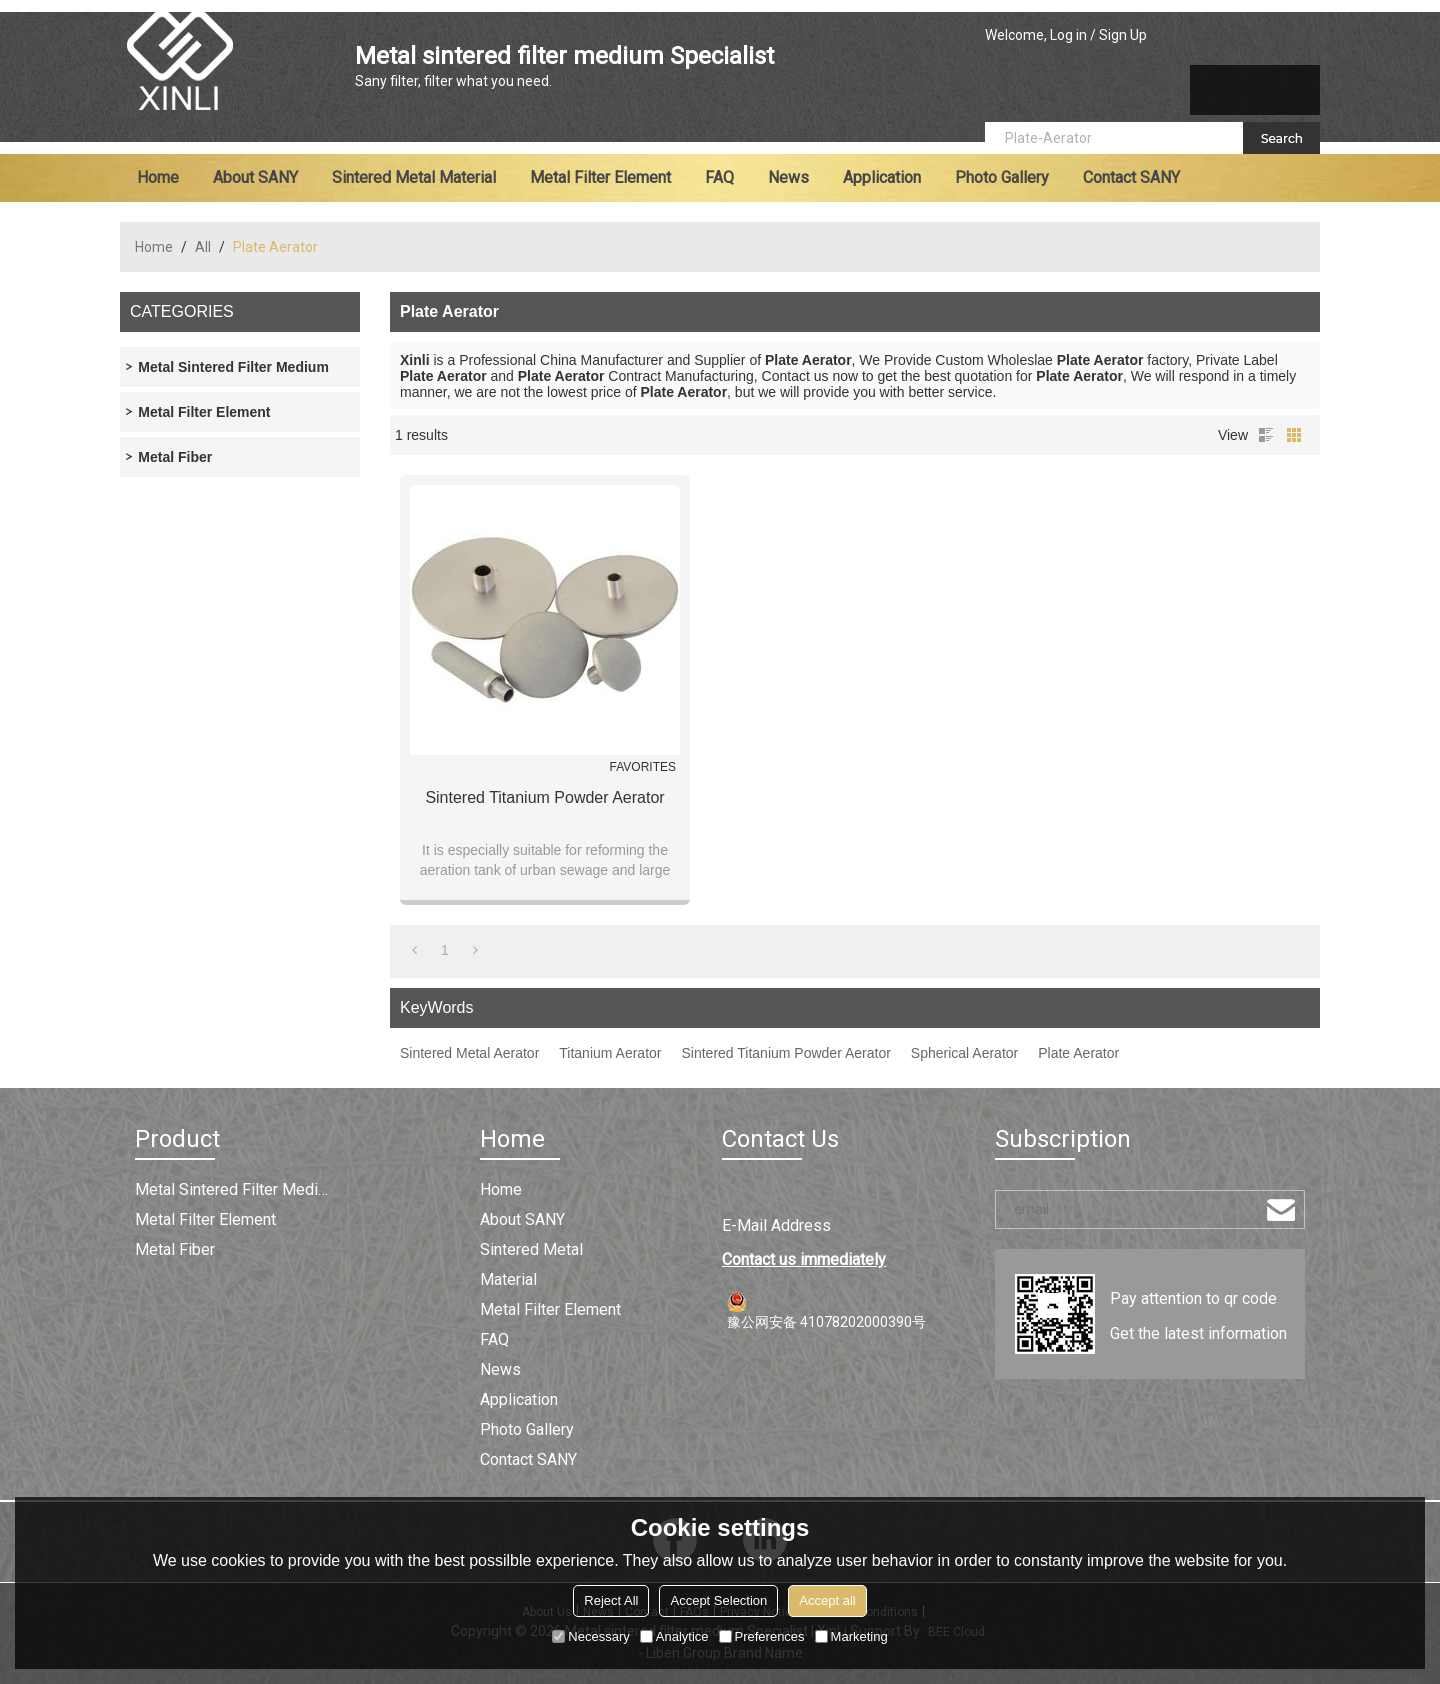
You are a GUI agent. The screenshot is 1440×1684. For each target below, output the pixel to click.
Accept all (827, 1600)
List (1266, 435)
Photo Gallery (1002, 177)
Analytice (674, 1636)
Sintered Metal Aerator (469, 1053)
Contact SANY (1131, 177)
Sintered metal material (414, 177)
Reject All (611, 1600)
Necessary (590, 1636)
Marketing (851, 1636)
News (788, 177)
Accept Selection (718, 1600)
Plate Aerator (1078, 1053)
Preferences (762, 1636)
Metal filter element (600, 177)
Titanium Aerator (610, 1053)
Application (882, 177)
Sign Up (1123, 35)
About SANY (255, 177)
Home (158, 177)
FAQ (719, 177)
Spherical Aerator (964, 1053)
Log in (1068, 35)
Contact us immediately (804, 1259)
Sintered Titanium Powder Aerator (544, 797)
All (203, 247)
